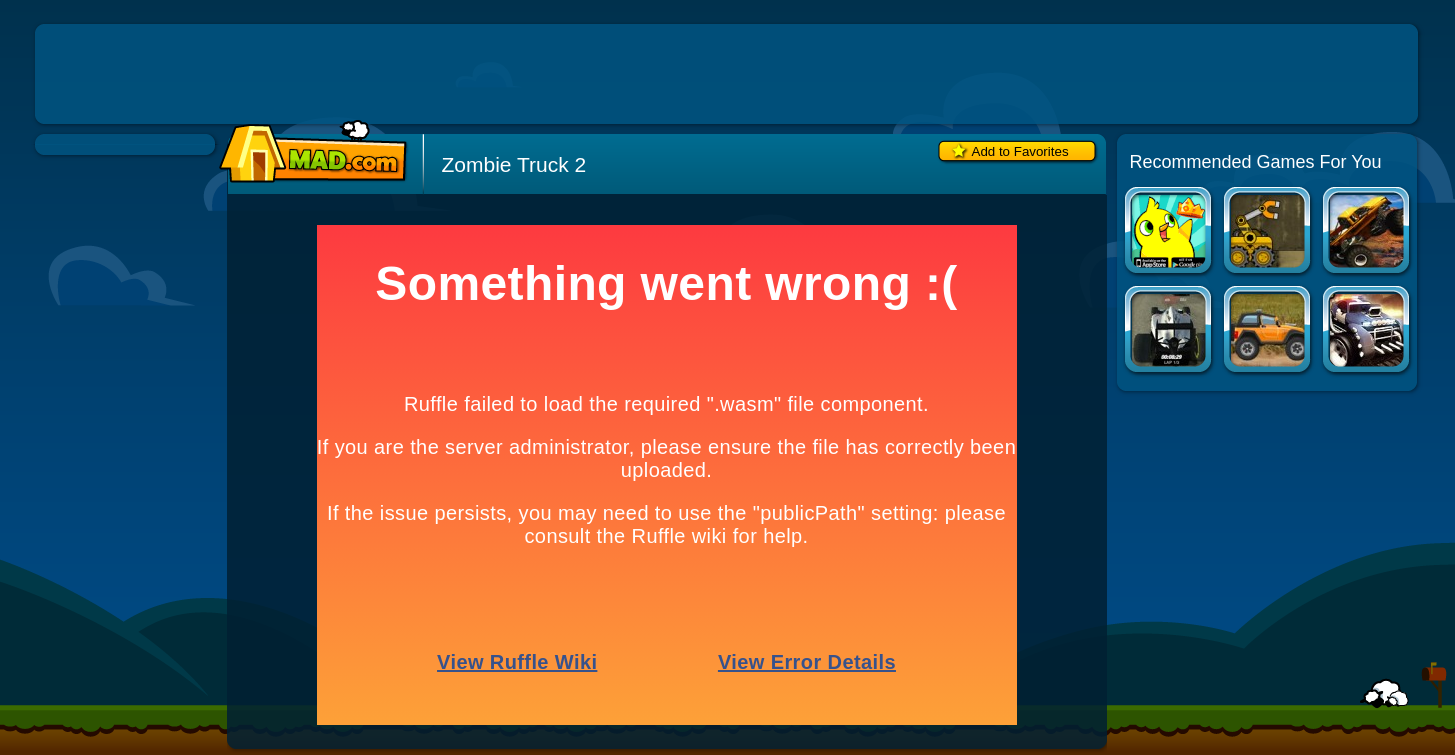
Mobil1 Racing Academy (1169, 331)
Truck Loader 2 (1268, 232)
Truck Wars (1367, 232)
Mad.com (308, 152)
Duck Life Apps (1169, 232)
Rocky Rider (1268, 331)
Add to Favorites (1020, 151)
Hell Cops (1367, 331)
